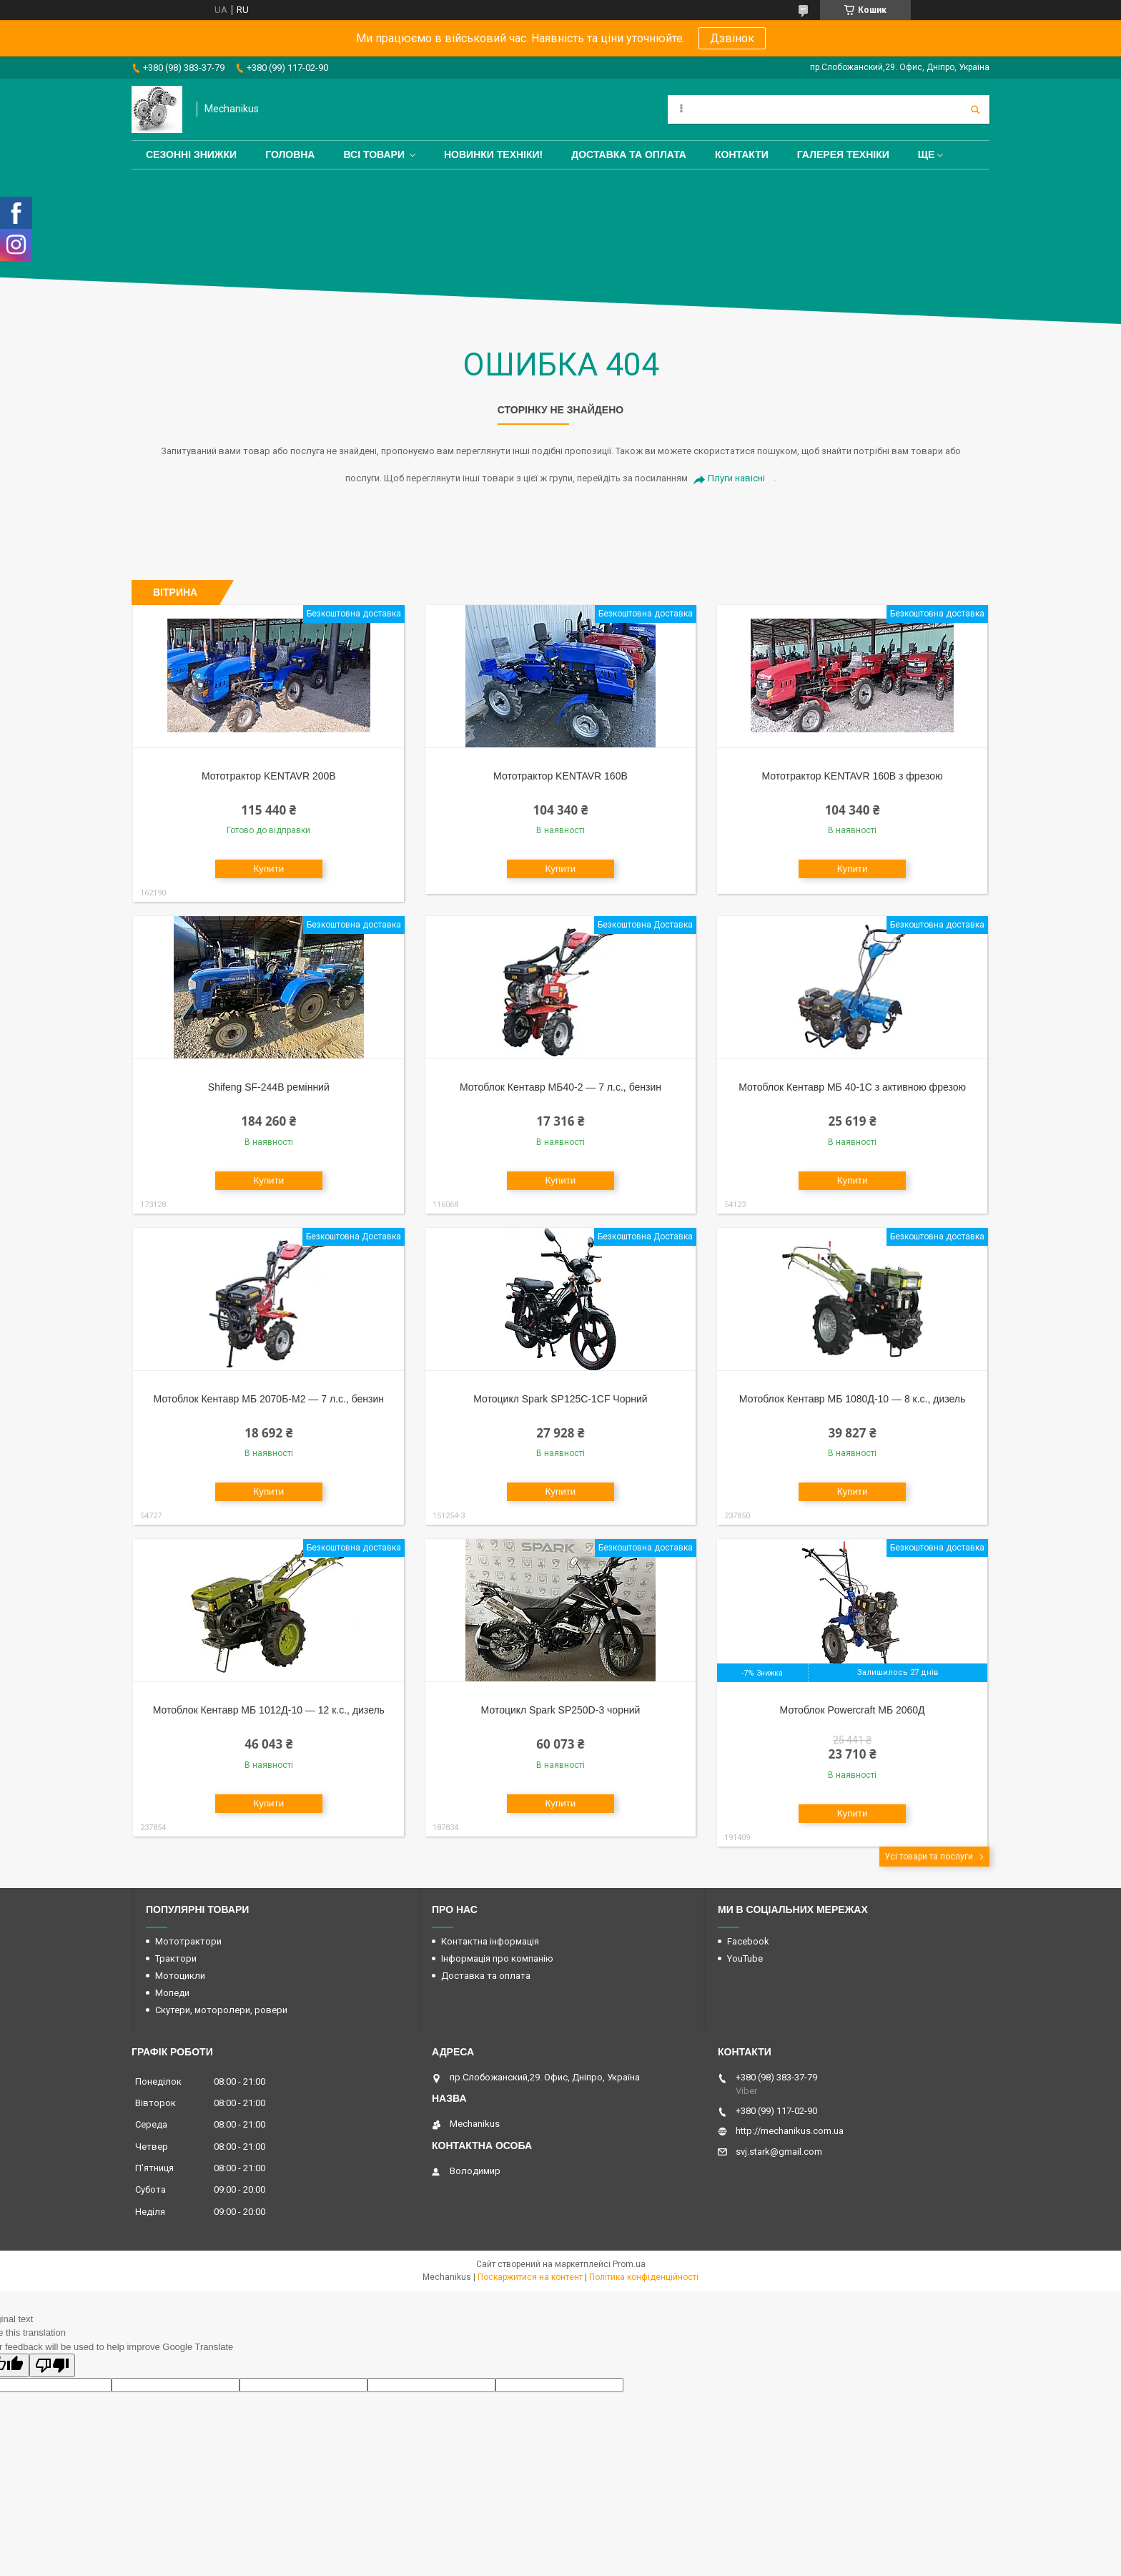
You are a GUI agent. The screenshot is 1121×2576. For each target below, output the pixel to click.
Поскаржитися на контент (530, 2277)
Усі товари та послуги (928, 1857)
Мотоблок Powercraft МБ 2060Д (852, 1710)
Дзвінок (732, 38)
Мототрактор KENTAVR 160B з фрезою (851, 776)
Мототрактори (188, 1941)
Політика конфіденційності (643, 2277)
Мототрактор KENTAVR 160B (560, 776)
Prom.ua (629, 2264)
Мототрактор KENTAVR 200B (269, 776)
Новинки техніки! (493, 154)
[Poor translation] (52, 2365)
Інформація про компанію (497, 1958)
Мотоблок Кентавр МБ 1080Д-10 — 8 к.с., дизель (852, 1399)
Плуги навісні (736, 478)
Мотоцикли (180, 1975)
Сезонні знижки (191, 154)
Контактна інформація (490, 1941)
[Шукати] (975, 109)
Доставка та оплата (628, 154)
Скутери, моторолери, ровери (221, 2010)
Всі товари (373, 154)
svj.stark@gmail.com (779, 2151)
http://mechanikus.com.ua (790, 2130)
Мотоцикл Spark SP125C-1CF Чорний (560, 1399)
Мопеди (172, 1992)
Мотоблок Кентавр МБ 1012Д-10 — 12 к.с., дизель (269, 1710)
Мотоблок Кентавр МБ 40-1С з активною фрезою (852, 1087)
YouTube (745, 1958)
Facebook (748, 1941)
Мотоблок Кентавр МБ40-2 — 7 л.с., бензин (560, 1087)
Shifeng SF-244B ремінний (269, 1087)
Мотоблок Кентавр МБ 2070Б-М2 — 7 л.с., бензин (269, 1399)
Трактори (176, 1958)
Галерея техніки (843, 154)
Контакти (742, 154)
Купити (268, 868)
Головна (290, 154)
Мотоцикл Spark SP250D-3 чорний (561, 1710)
